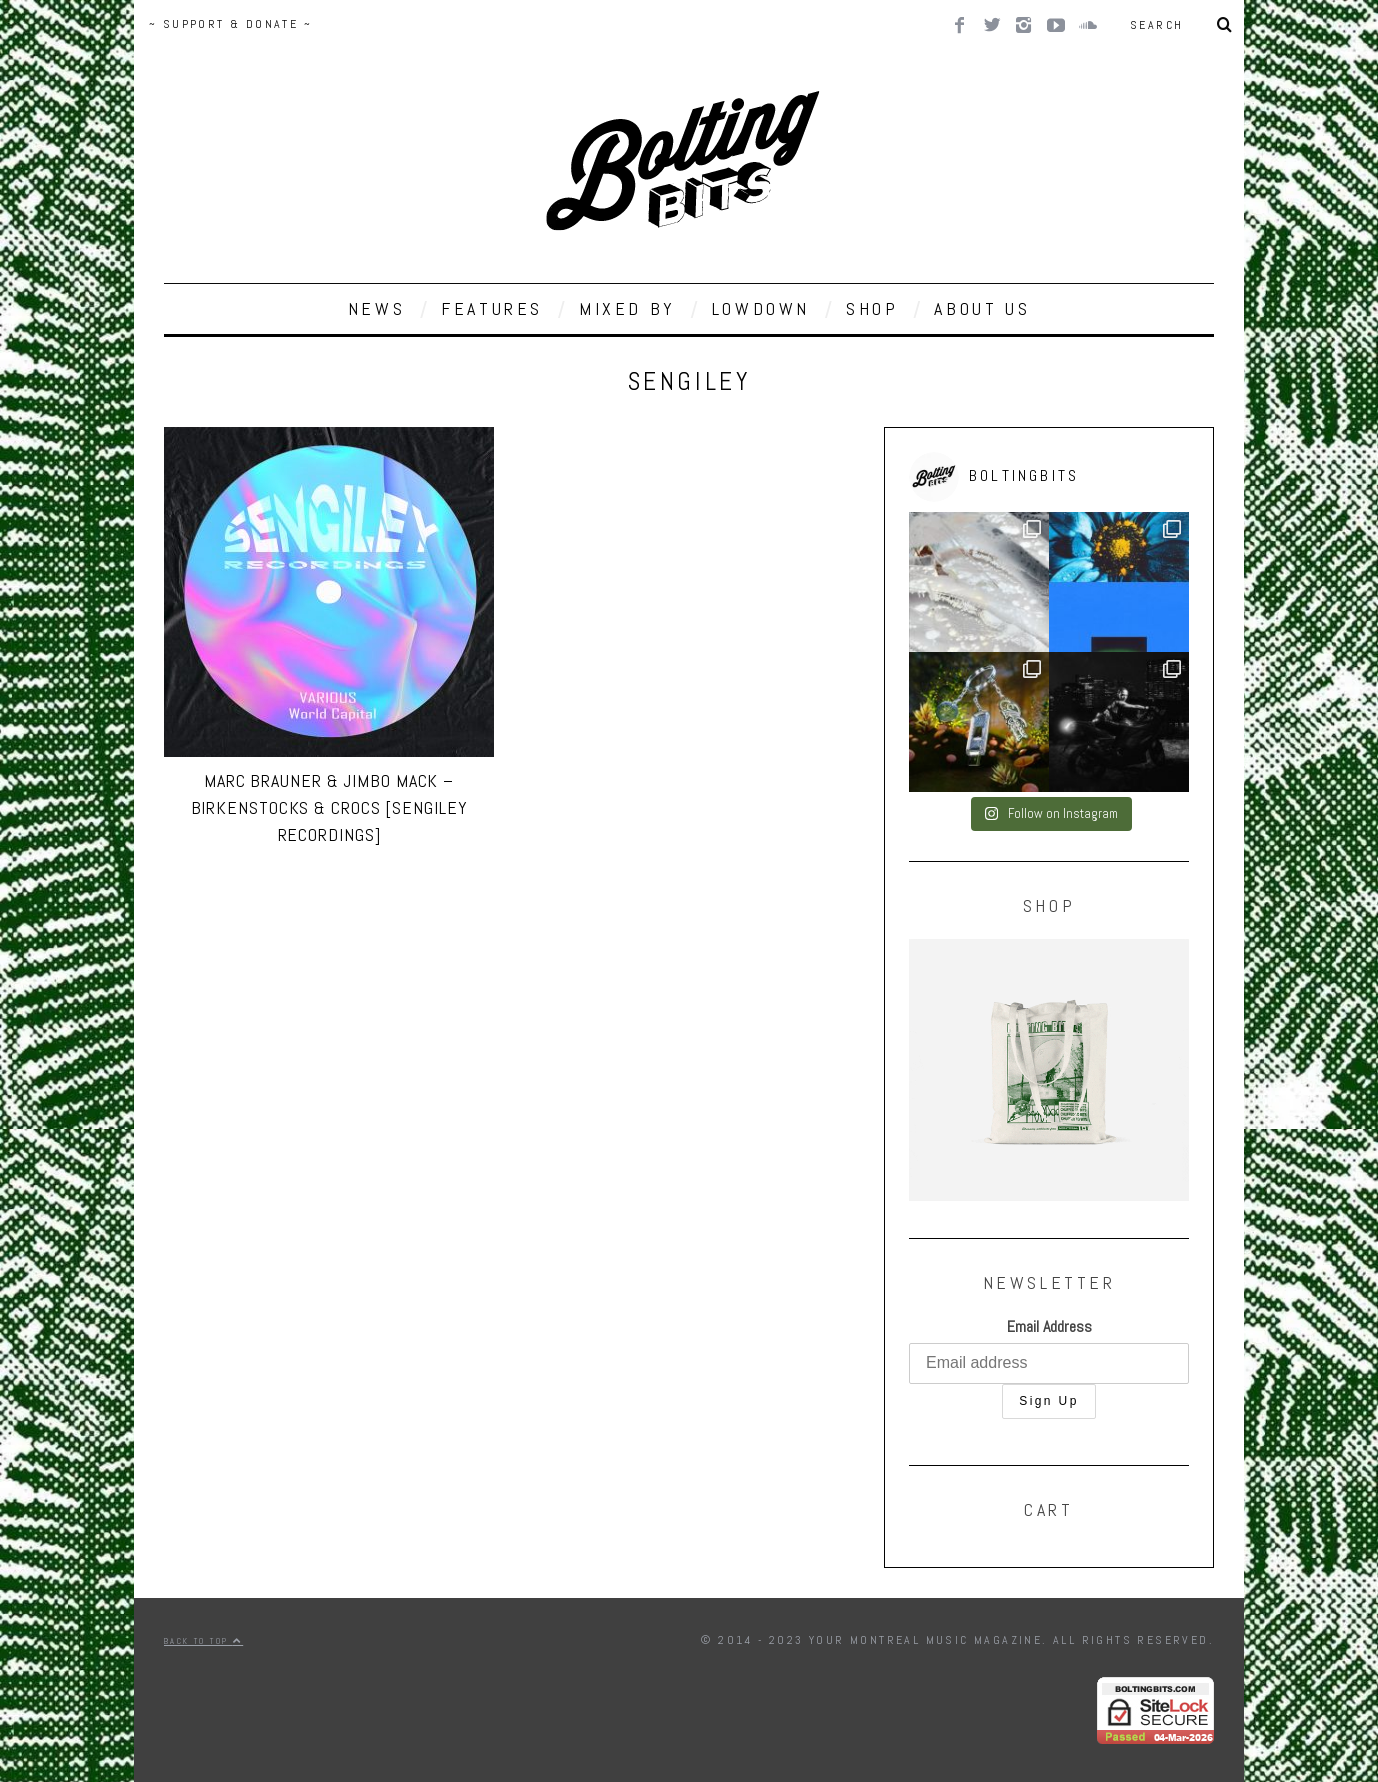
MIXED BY (627, 308)
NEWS (376, 308)
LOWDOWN (761, 308)
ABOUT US (982, 308)
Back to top (203, 1641)
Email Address (1049, 1326)
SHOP (872, 308)
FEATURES (492, 308)
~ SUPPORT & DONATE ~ (230, 24)
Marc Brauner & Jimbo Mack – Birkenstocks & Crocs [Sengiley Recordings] (329, 807)
